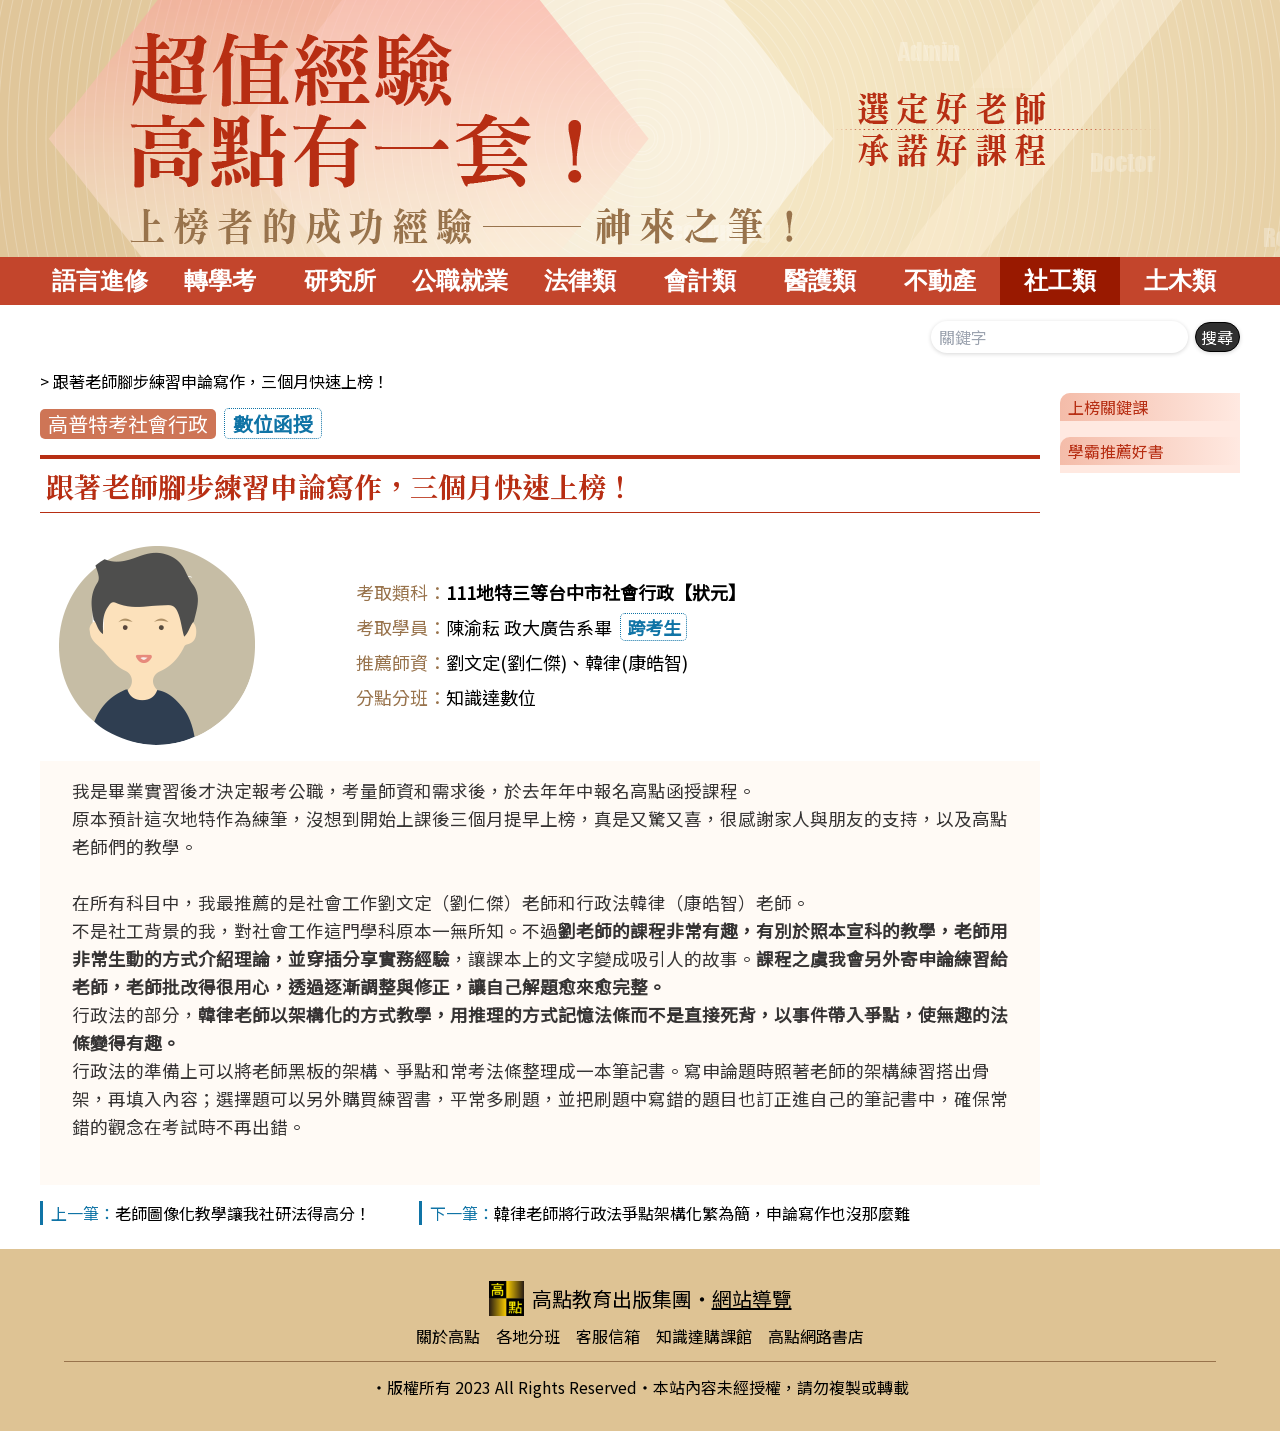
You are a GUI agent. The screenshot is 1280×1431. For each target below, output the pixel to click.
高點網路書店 (816, 1336)
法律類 (580, 280)
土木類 (1180, 280)
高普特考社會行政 (128, 423)
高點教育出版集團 (590, 1298)
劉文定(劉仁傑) (506, 662)
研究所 (340, 280)
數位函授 (273, 423)
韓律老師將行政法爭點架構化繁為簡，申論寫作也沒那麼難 (702, 1213)
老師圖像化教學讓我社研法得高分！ (243, 1213)
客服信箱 (608, 1336)
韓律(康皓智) (636, 662)
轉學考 (220, 280)
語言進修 (100, 280)
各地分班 (528, 1336)
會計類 (700, 280)
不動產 (940, 280)
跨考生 (654, 627)
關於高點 (448, 1336)
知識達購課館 (704, 1336)
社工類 (1060, 280)
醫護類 (820, 280)
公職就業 (460, 280)
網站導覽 (752, 1298)
